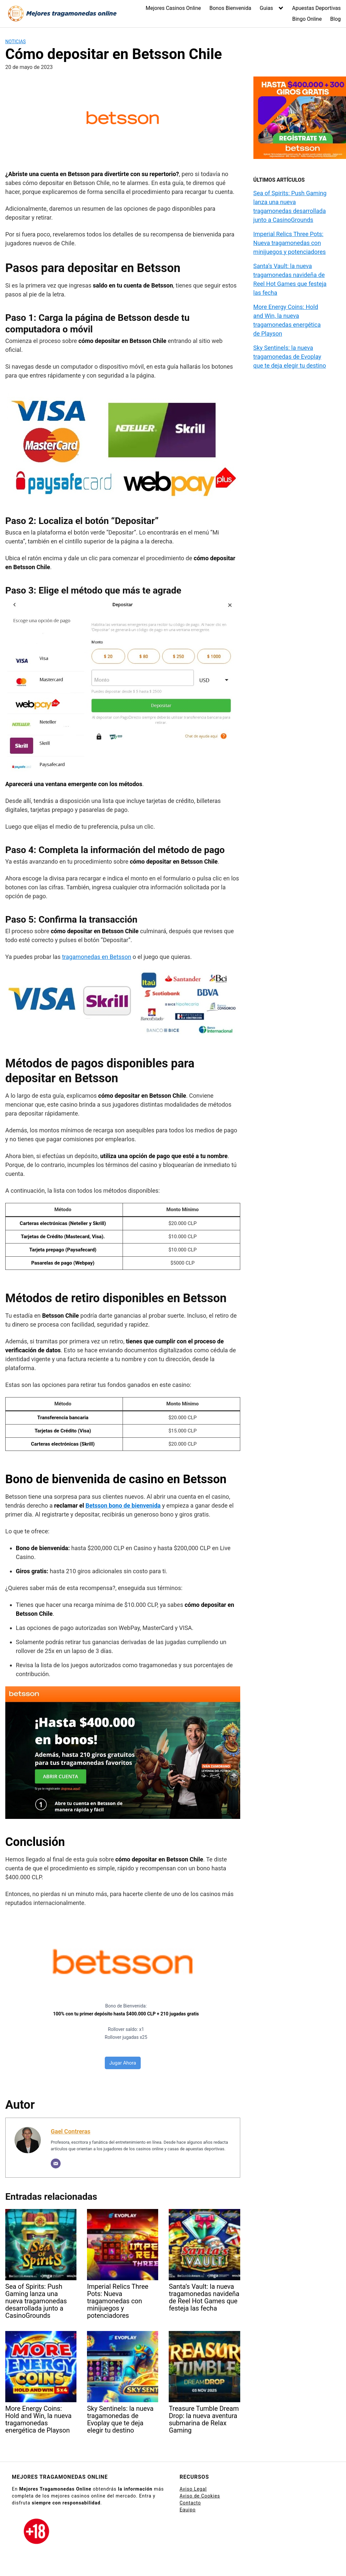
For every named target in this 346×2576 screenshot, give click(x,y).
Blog (335, 19)
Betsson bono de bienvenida (123, 1505)
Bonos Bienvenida (230, 8)
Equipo (188, 2509)
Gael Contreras (70, 2131)
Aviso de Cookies (200, 2496)
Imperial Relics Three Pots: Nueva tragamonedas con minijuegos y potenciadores (289, 242)
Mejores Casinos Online (173, 8)
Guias (266, 8)
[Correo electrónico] (56, 2163)
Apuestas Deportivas (316, 8)
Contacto (190, 2502)
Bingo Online (307, 19)
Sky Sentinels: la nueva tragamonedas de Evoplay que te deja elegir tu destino (289, 356)
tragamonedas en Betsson (96, 956)
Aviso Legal (193, 2489)
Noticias (15, 41)
